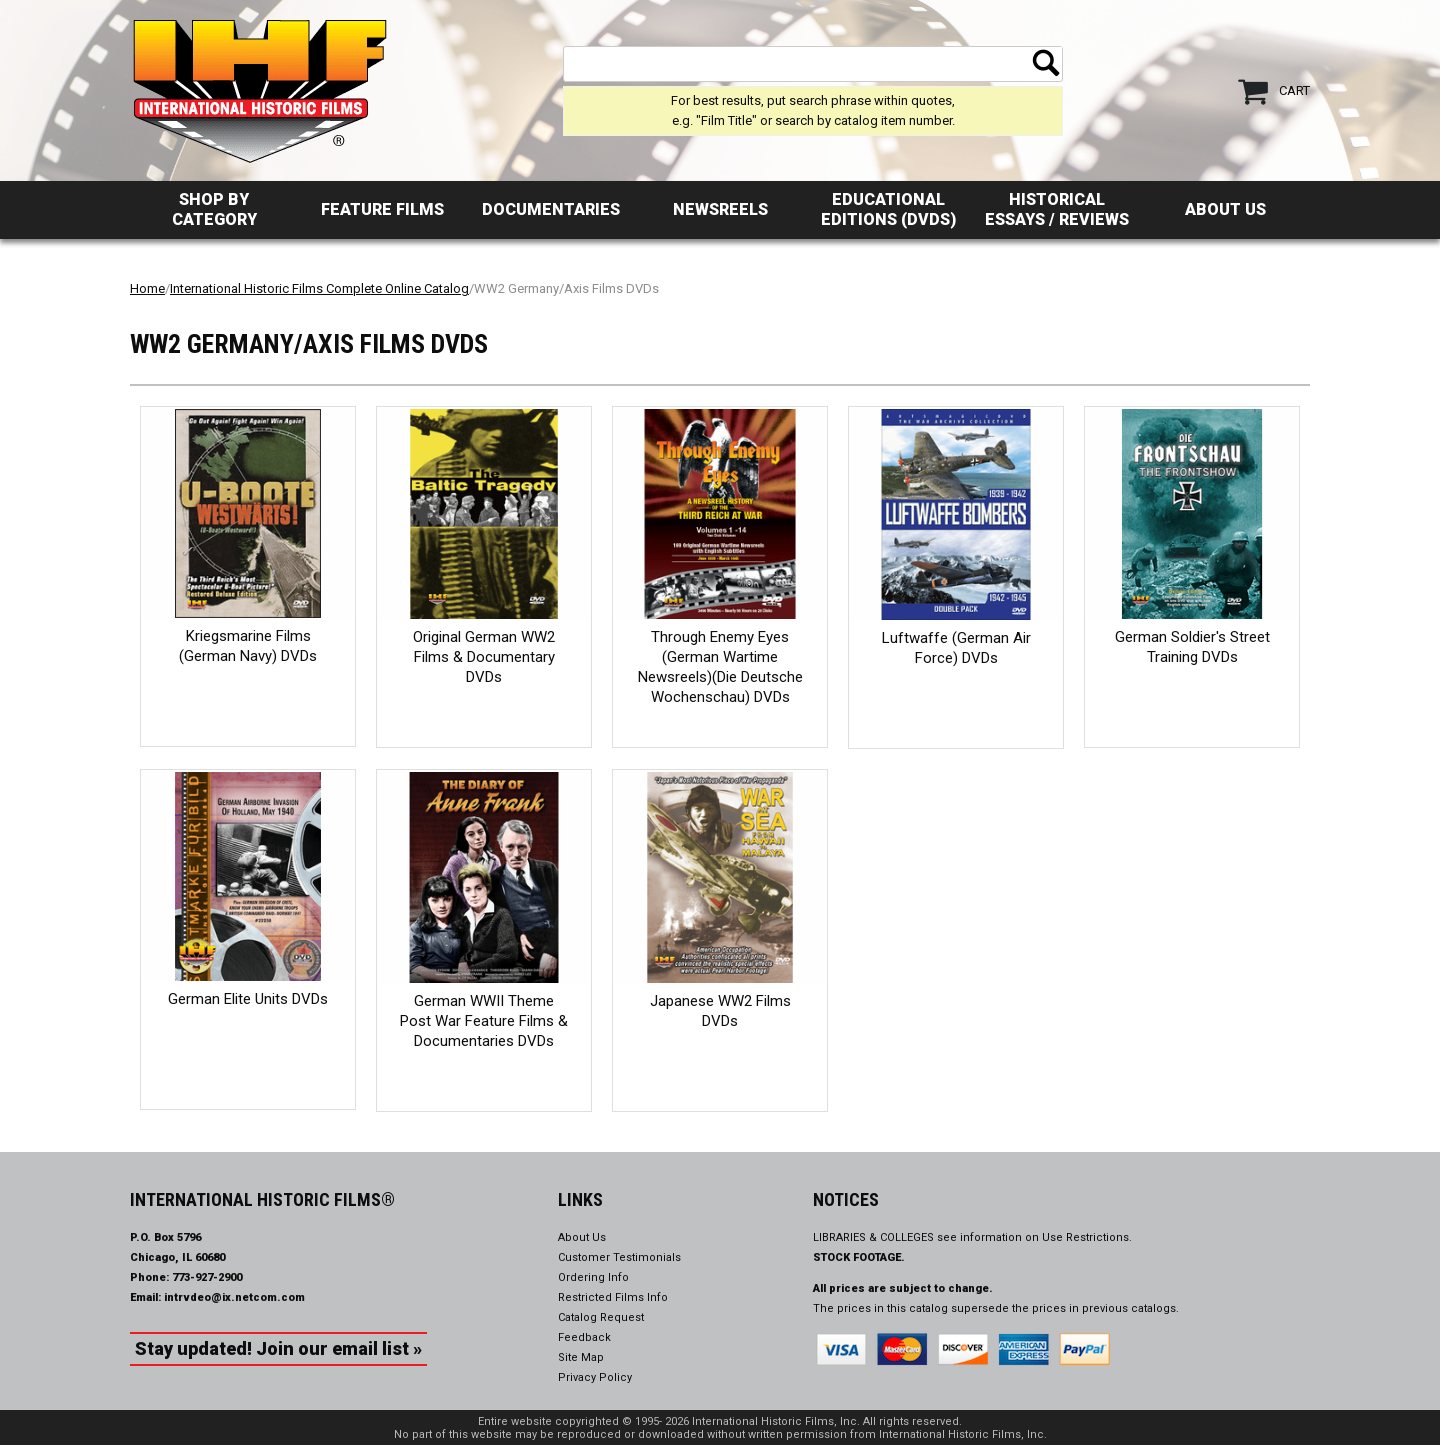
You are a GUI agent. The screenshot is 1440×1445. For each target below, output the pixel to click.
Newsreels (720, 209)
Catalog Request (601, 1317)
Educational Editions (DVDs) (888, 209)
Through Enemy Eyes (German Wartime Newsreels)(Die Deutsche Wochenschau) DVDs (720, 667)
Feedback (584, 1337)
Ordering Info (593, 1277)
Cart (1294, 90)
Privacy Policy (595, 1377)
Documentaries (551, 209)
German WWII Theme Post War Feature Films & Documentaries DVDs (484, 1021)
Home (147, 288)
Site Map (581, 1357)
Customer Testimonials (619, 1257)
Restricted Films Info (613, 1297)
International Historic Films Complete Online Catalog (319, 288)
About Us (1225, 209)
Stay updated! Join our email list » (278, 1348)
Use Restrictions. (1087, 1237)
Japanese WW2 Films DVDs (720, 1011)
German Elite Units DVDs (248, 999)
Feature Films (382, 209)
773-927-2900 (207, 1277)
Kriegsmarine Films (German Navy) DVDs (248, 646)
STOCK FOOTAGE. (859, 1257)
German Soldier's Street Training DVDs (1192, 647)
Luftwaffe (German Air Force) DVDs (956, 648)
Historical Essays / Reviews (1057, 209)
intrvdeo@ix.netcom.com (234, 1297)
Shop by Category (214, 209)
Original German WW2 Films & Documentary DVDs (484, 657)
